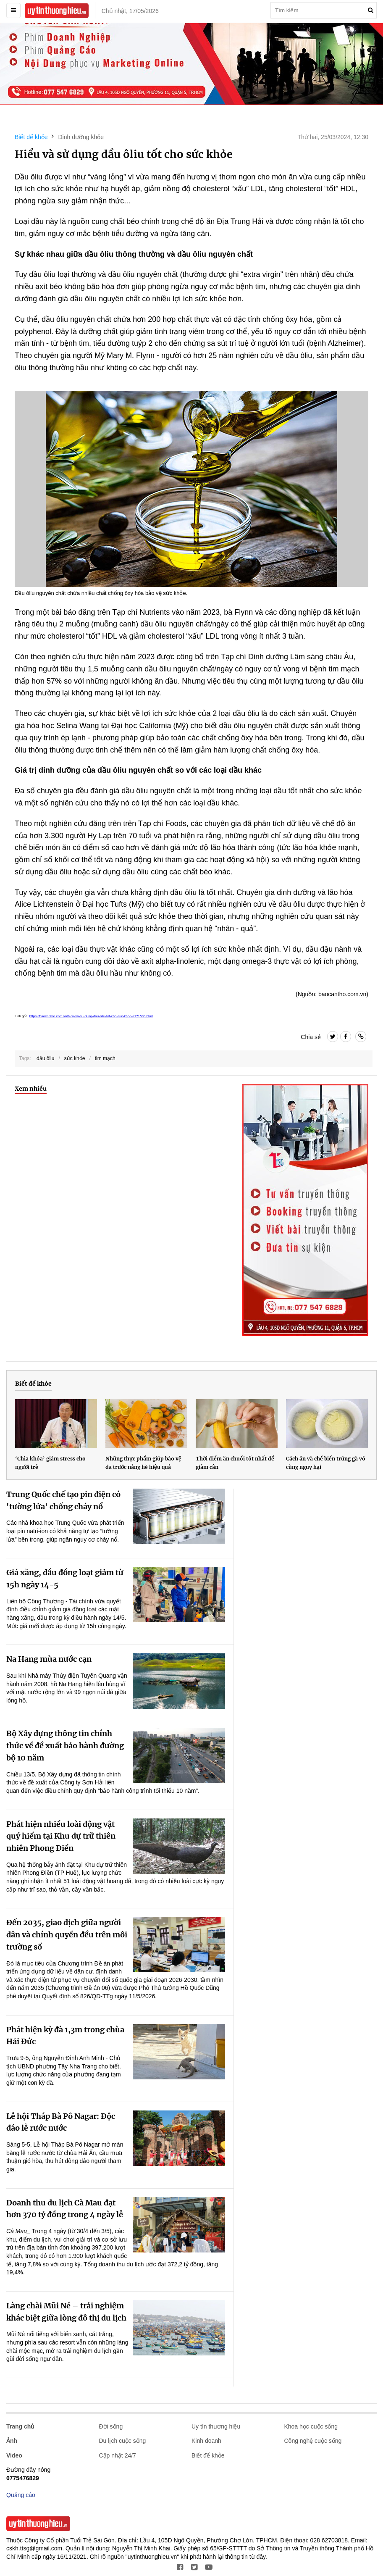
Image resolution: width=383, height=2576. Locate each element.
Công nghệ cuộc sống (313, 2440)
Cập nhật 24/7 (117, 2455)
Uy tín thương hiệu (216, 2426)
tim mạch (105, 1058)
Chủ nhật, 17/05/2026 (130, 11)
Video (14, 2455)
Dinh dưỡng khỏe (81, 137)
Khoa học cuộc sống (311, 2426)
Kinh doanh (206, 2440)
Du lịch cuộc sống (122, 2440)
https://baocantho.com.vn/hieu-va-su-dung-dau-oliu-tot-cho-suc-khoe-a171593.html (91, 1016)
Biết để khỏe (31, 137)
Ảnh (11, 2440)
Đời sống (111, 2426)
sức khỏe (74, 1058)
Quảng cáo (20, 2495)
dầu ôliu (45, 1058)
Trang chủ (20, 2426)
